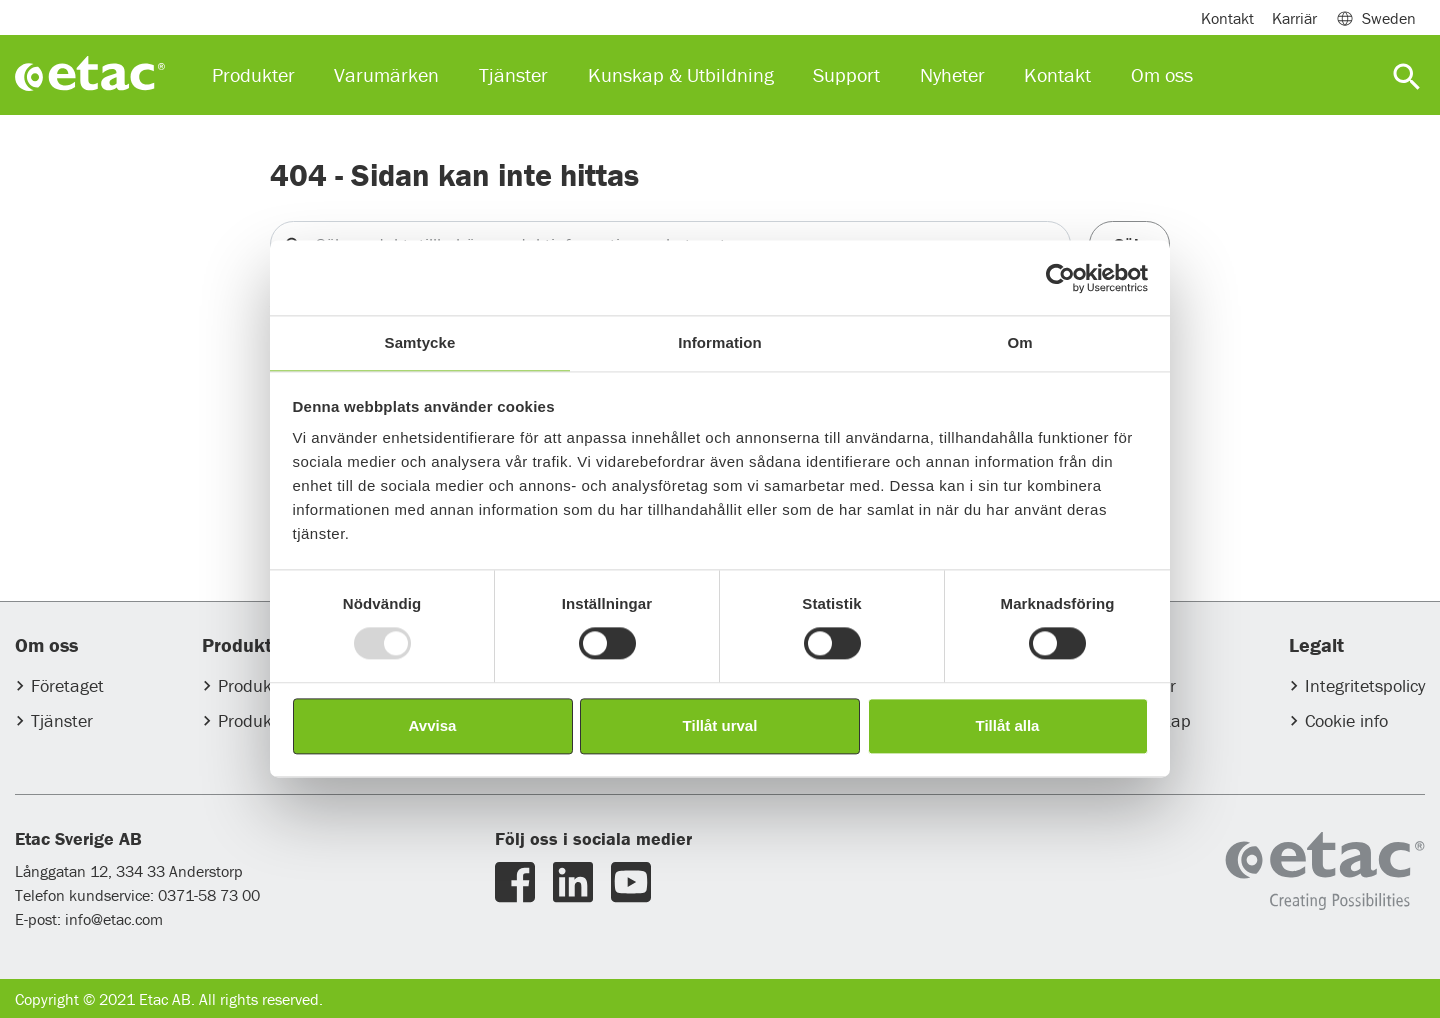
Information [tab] (720, 342)
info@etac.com (114, 919)
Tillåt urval (720, 725)
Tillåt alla (1008, 725)
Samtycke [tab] (420, 342)
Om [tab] (1019, 342)
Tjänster (62, 720)
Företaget (67, 685)
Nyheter (952, 74)
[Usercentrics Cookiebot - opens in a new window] (1060, 278)
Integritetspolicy (1365, 685)
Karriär (1294, 18)
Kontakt (1227, 18)
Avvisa (433, 725)
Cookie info (1346, 720)
